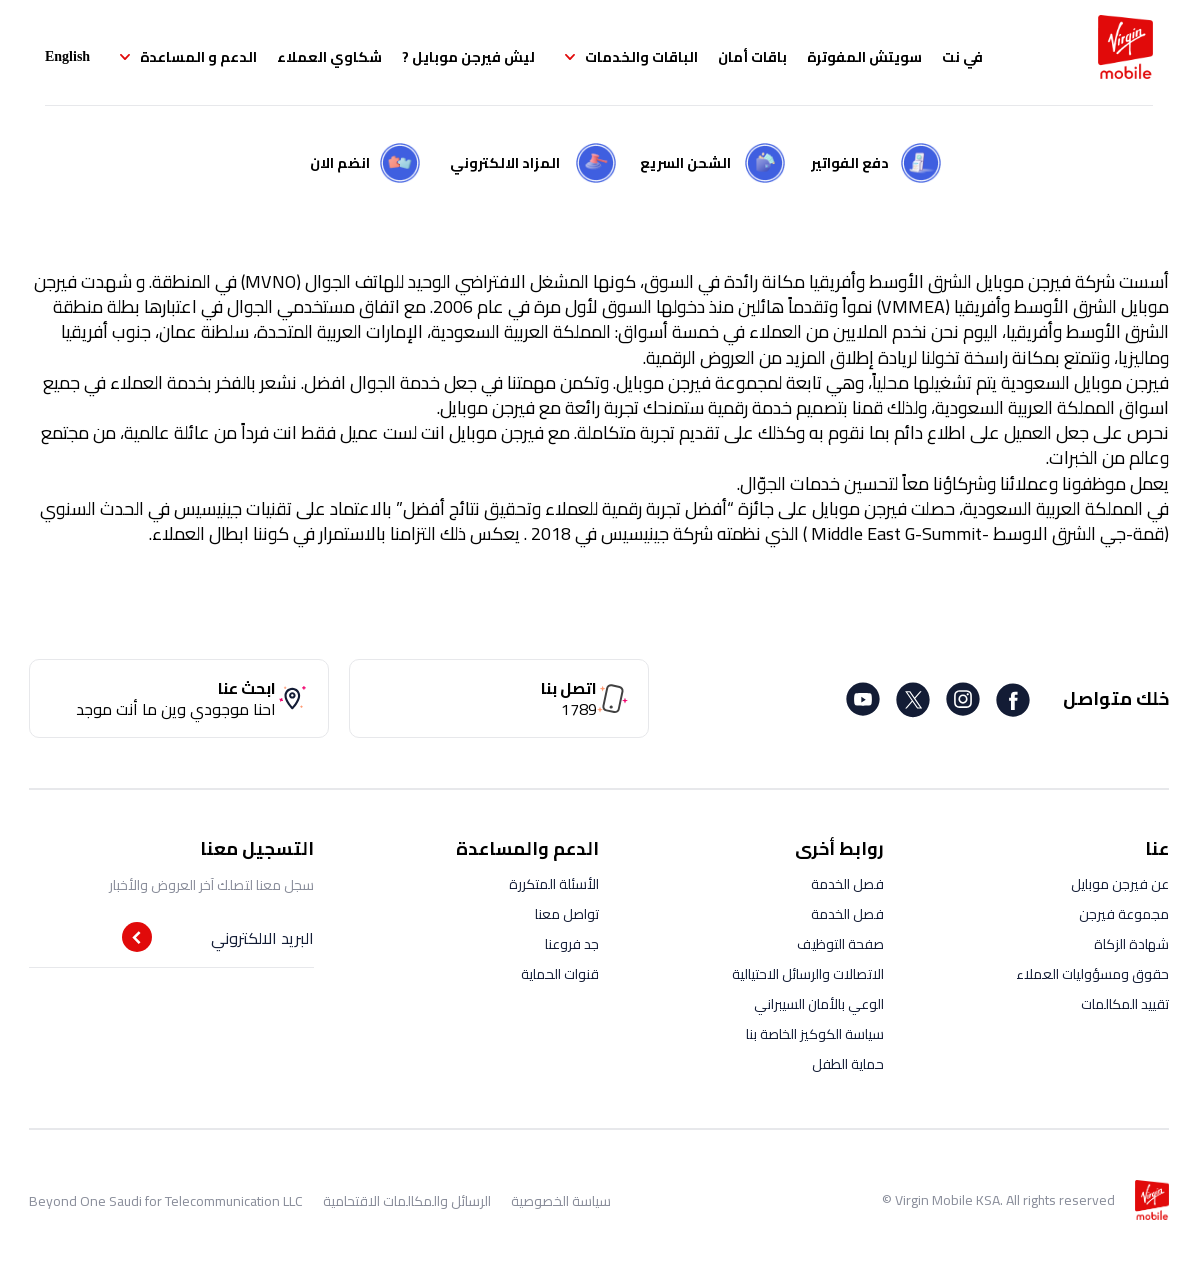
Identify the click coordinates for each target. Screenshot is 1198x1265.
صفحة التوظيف (840, 944)
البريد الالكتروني (262, 938)
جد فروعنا (572, 944)
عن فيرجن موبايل (1120, 884)
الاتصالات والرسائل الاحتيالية (808, 974)
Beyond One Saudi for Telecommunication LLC (166, 1201)
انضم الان (340, 163)
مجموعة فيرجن (1124, 914)
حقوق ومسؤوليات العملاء (1092, 974)
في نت (962, 57)
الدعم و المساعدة (198, 57)
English (67, 56)
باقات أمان (752, 57)
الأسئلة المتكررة (554, 884)
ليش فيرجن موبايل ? (468, 57)
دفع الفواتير (850, 163)
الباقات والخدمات (641, 57)
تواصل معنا (567, 914)
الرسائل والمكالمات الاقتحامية (407, 1201)
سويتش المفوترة (864, 57)
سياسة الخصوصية (561, 1201)
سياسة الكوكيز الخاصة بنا (815, 1034)
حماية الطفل (848, 1064)
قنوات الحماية (560, 974)
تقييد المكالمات (1125, 1004)
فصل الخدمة (847, 884)
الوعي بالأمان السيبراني (819, 1004)
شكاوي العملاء (329, 57)
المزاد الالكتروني (505, 163)
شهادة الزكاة (1131, 944)
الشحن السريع (685, 163)
